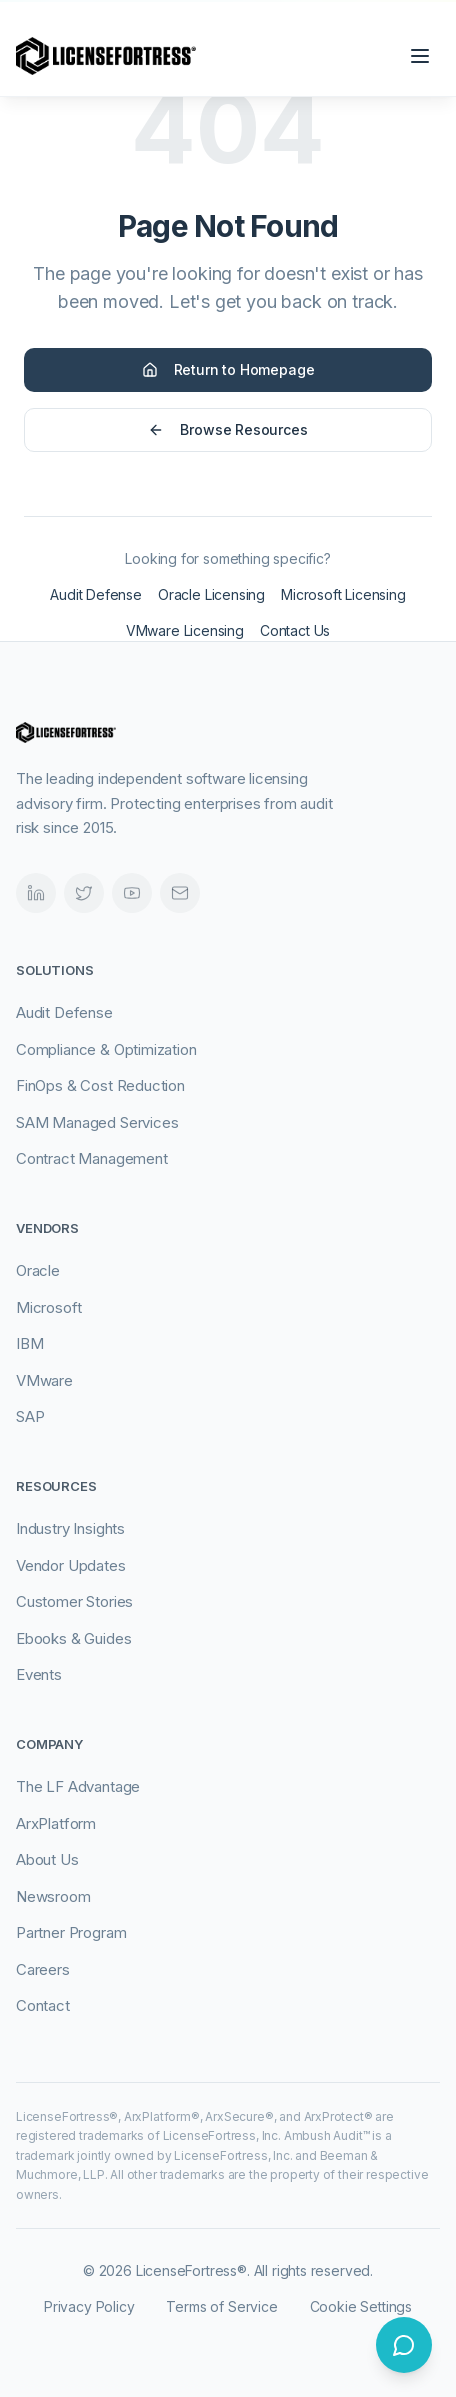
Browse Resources (227, 429)
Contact (43, 2005)
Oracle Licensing (211, 594)
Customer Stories (74, 1601)
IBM (29, 1343)
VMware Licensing (185, 630)
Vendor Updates (71, 1565)
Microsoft (48, 1307)
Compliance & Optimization (106, 1049)
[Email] (180, 893)
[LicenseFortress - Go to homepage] (106, 56)
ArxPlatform (56, 1823)
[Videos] (132, 893)
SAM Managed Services (97, 1122)
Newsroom (53, 1896)
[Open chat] (404, 2345)
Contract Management (92, 1158)
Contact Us (295, 630)
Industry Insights (70, 1528)
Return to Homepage (228, 369)
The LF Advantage (78, 1786)
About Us (47, 1859)
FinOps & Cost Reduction (100, 1085)
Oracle (38, 1270)
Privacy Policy (89, 2306)
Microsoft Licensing (343, 594)
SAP (30, 1416)
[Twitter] (84, 893)
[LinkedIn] (36, 893)
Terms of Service (221, 2306)
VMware (44, 1380)
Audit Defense (96, 594)
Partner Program (71, 1932)
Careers (43, 1969)
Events (39, 1674)
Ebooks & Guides (73, 1638)
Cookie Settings (361, 2306)
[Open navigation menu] (420, 56)
